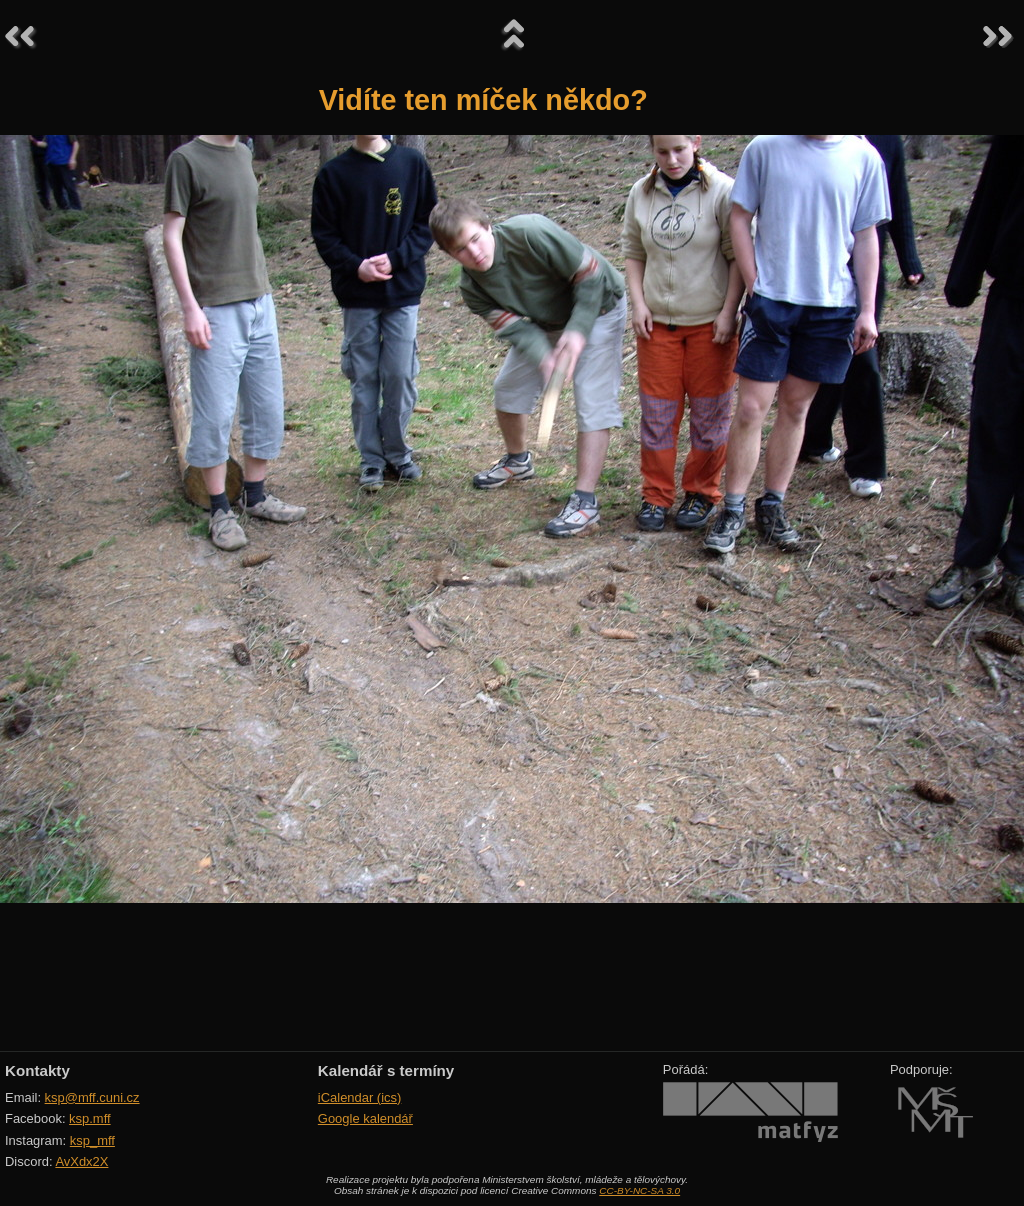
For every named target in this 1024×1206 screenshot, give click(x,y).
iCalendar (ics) (360, 1097)
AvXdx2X (81, 1161)
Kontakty (37, 1070)
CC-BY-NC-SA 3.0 (639, 1190)
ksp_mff (92, 1140)
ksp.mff (90, 1118)
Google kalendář (365, 1118)
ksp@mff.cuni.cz (92, 1097)
